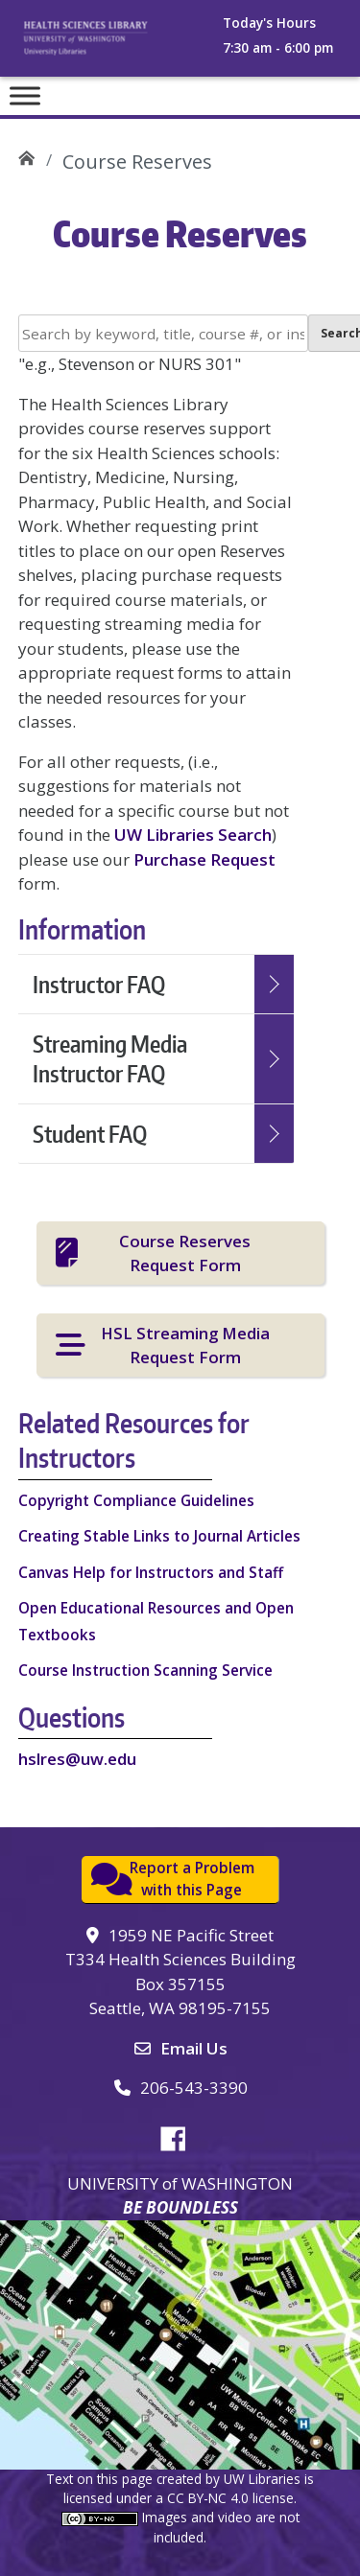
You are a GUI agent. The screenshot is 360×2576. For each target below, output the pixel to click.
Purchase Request (204, 859)
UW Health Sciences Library (26, 155)
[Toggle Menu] (25, 95)
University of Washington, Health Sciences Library (106, 43)
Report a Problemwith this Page (192, 1878)
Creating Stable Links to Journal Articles (159, 1535)
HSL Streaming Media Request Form (185, 1345)
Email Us (194, 2048)
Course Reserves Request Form (185, 1253)
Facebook (180, 2136)
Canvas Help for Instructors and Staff (150, 1572)
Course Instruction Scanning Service (145, 1670)
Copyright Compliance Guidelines (136, 1500)
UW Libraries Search (193, 835)
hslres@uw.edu (77, 1759)
